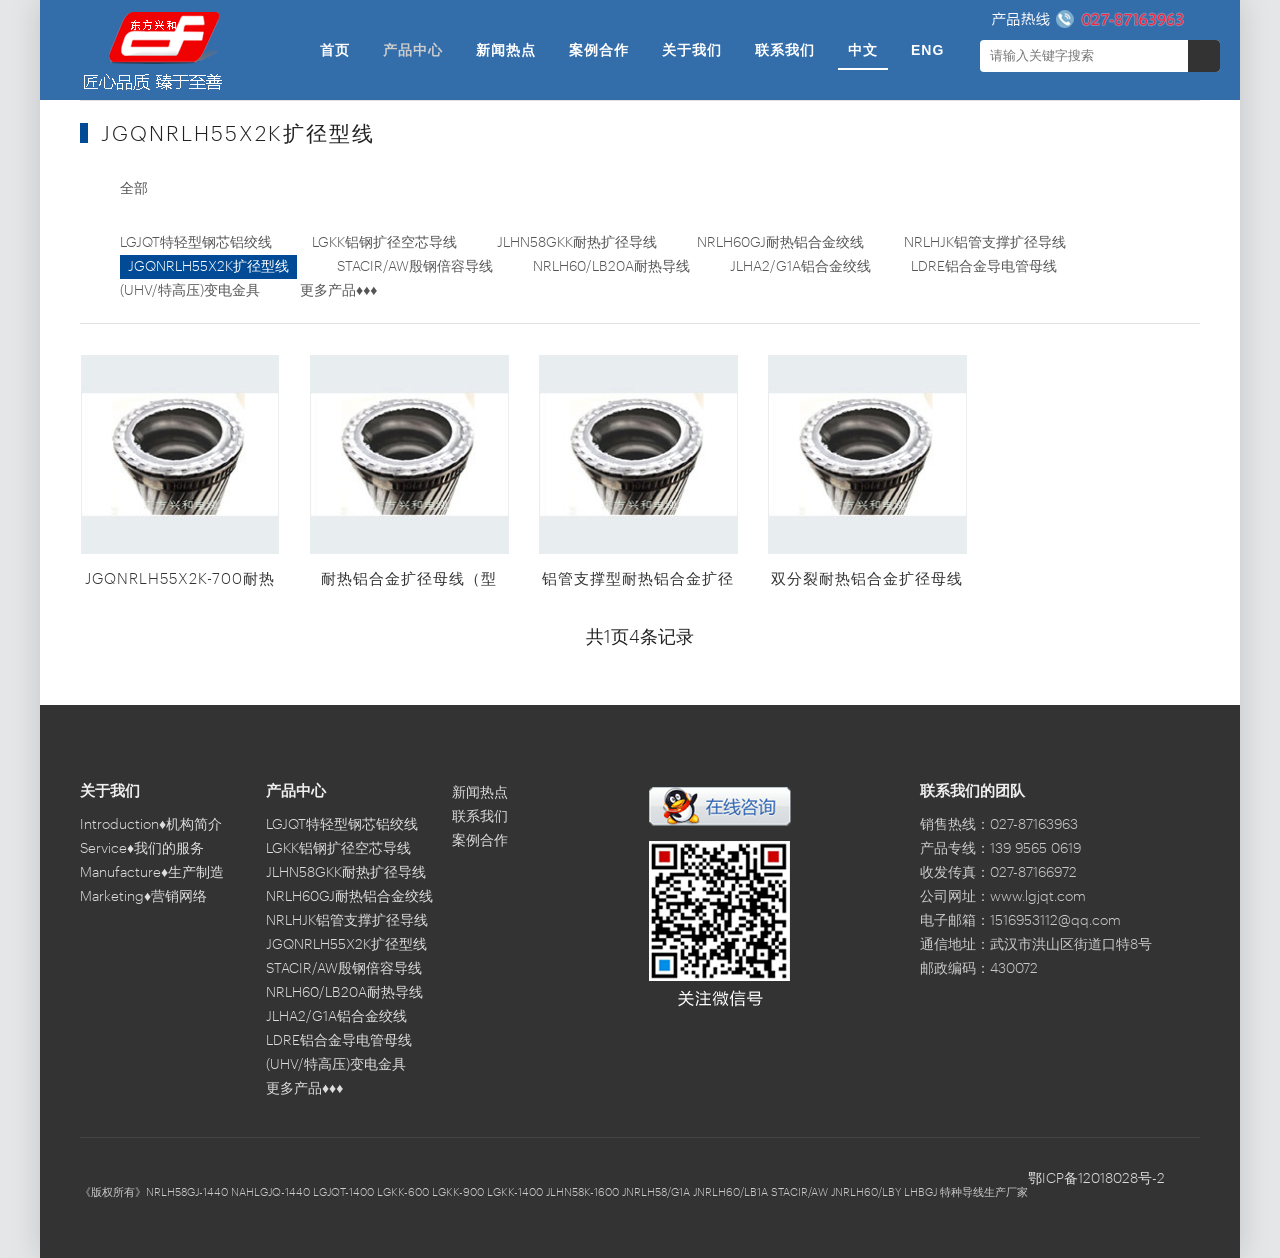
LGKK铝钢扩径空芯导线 (384, 243)
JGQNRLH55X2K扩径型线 (208, 267)
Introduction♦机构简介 (151, 825)
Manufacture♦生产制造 (152, 873)
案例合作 (599, 50)
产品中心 (413, 50)
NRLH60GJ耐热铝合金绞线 (780, 243)
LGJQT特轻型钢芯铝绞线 (196, 243)
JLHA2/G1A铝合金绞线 (800, 267)
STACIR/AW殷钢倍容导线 (415, 267)
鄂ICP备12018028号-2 (1096, 1179)
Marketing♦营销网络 (143, 897)
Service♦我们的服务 (142, 849)
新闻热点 (506, 50)
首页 (335, 50)
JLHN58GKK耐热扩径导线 (577, 243)
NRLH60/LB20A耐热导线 (611, 267)
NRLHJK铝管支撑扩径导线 (985, 243)
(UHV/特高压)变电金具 (190, 291)
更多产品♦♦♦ (338, 291)
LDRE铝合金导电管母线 (984, 267)
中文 (863, 50)
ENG (927, 50)
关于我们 (692, 50)
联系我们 (785, 50)
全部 (134, 189)
